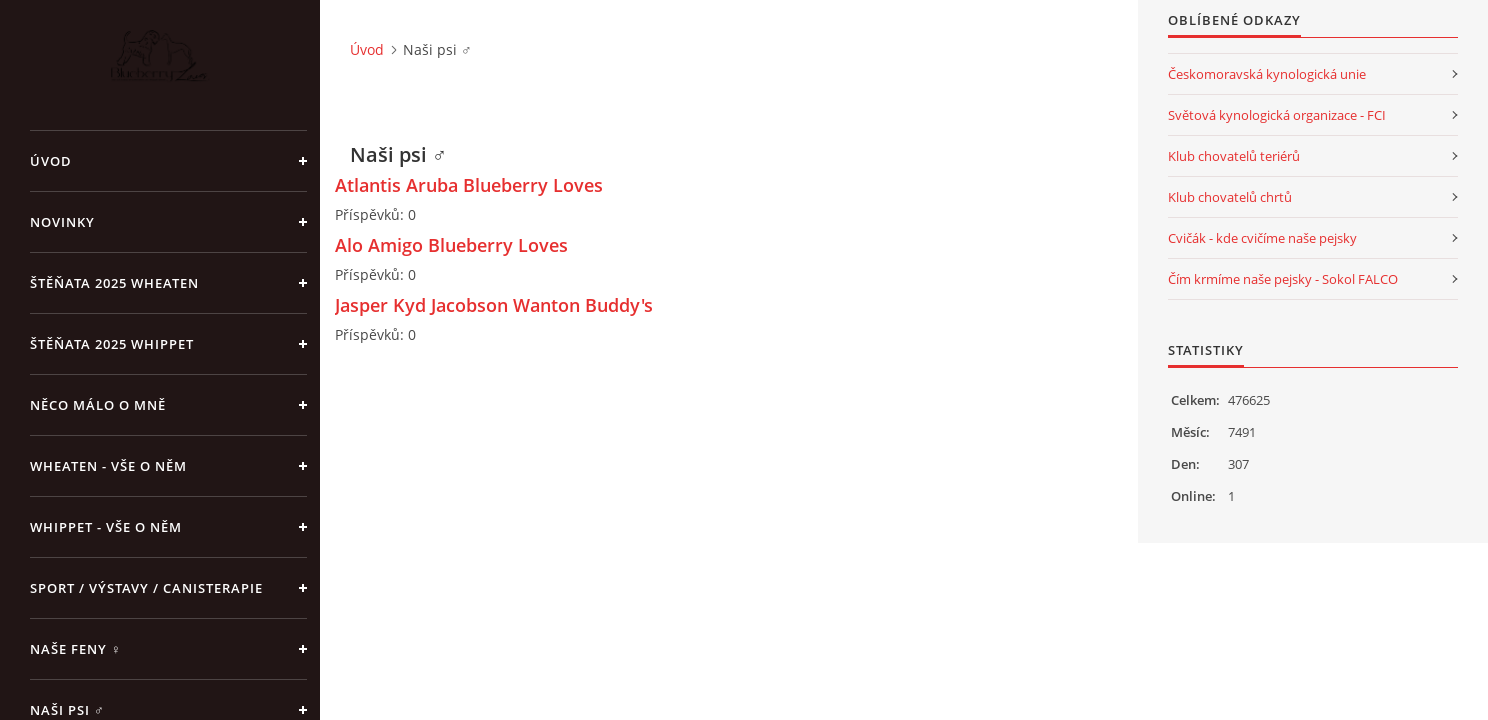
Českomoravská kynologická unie (1267, 74)
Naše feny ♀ (76, 649)
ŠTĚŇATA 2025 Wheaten (114, 283)
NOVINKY (62, 222)
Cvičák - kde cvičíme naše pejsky (1262, 238)
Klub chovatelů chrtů (1230, 197)
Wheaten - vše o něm (108, 466)
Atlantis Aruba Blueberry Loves (469, 185)
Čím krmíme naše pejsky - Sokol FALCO (1283, 279)
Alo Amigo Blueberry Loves (451, 245)
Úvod (51, 161)
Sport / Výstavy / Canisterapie (146, 588)
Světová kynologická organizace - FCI (1277, 115)
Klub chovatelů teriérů (1234, 156)
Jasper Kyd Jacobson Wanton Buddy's (494, 305)
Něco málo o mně (98, 405)
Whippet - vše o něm (106, 527)
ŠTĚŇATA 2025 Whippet (112, 344)
